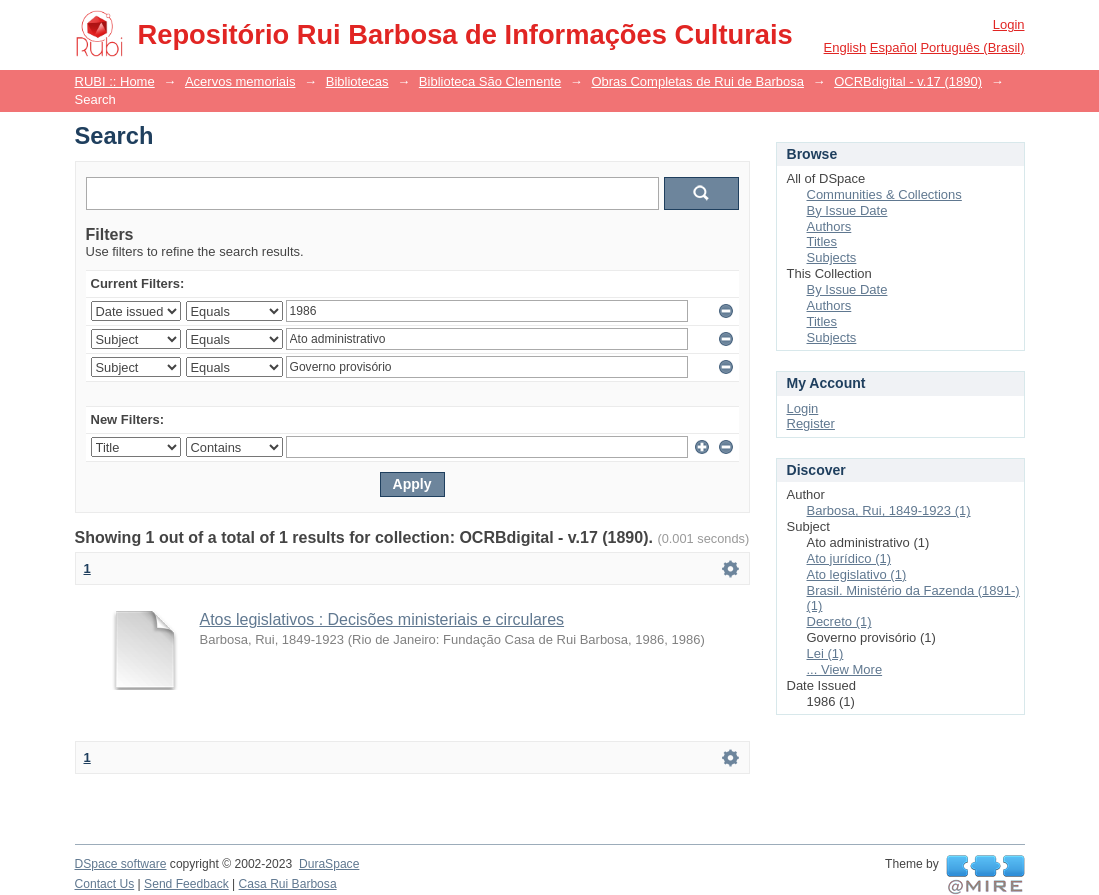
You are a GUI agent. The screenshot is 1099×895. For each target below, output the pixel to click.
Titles (822, 241)
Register (811, 423)
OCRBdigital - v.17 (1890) (908, 81)
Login (1009, 24)
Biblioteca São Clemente (490, 81)
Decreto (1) (839, 621)
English (845, 47)
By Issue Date (847, 210)
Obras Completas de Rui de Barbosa (697, 81)
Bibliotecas (357, 81)
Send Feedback (186, 884)
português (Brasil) (972, 47)
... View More (845, 669)
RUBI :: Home (115, 81)
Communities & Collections (884, 194)
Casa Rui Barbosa (288, 884)
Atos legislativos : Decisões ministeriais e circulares (382, 619)
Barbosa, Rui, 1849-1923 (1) (889, 510)
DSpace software (121, 864)
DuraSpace (329, 864)
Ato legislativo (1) (857, 574)
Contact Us (105, 884)
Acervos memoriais (240, 81)
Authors (829, 226)
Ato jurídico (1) (849, 558)
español (893, 47)
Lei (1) (825, 653)
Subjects (832, 257)
